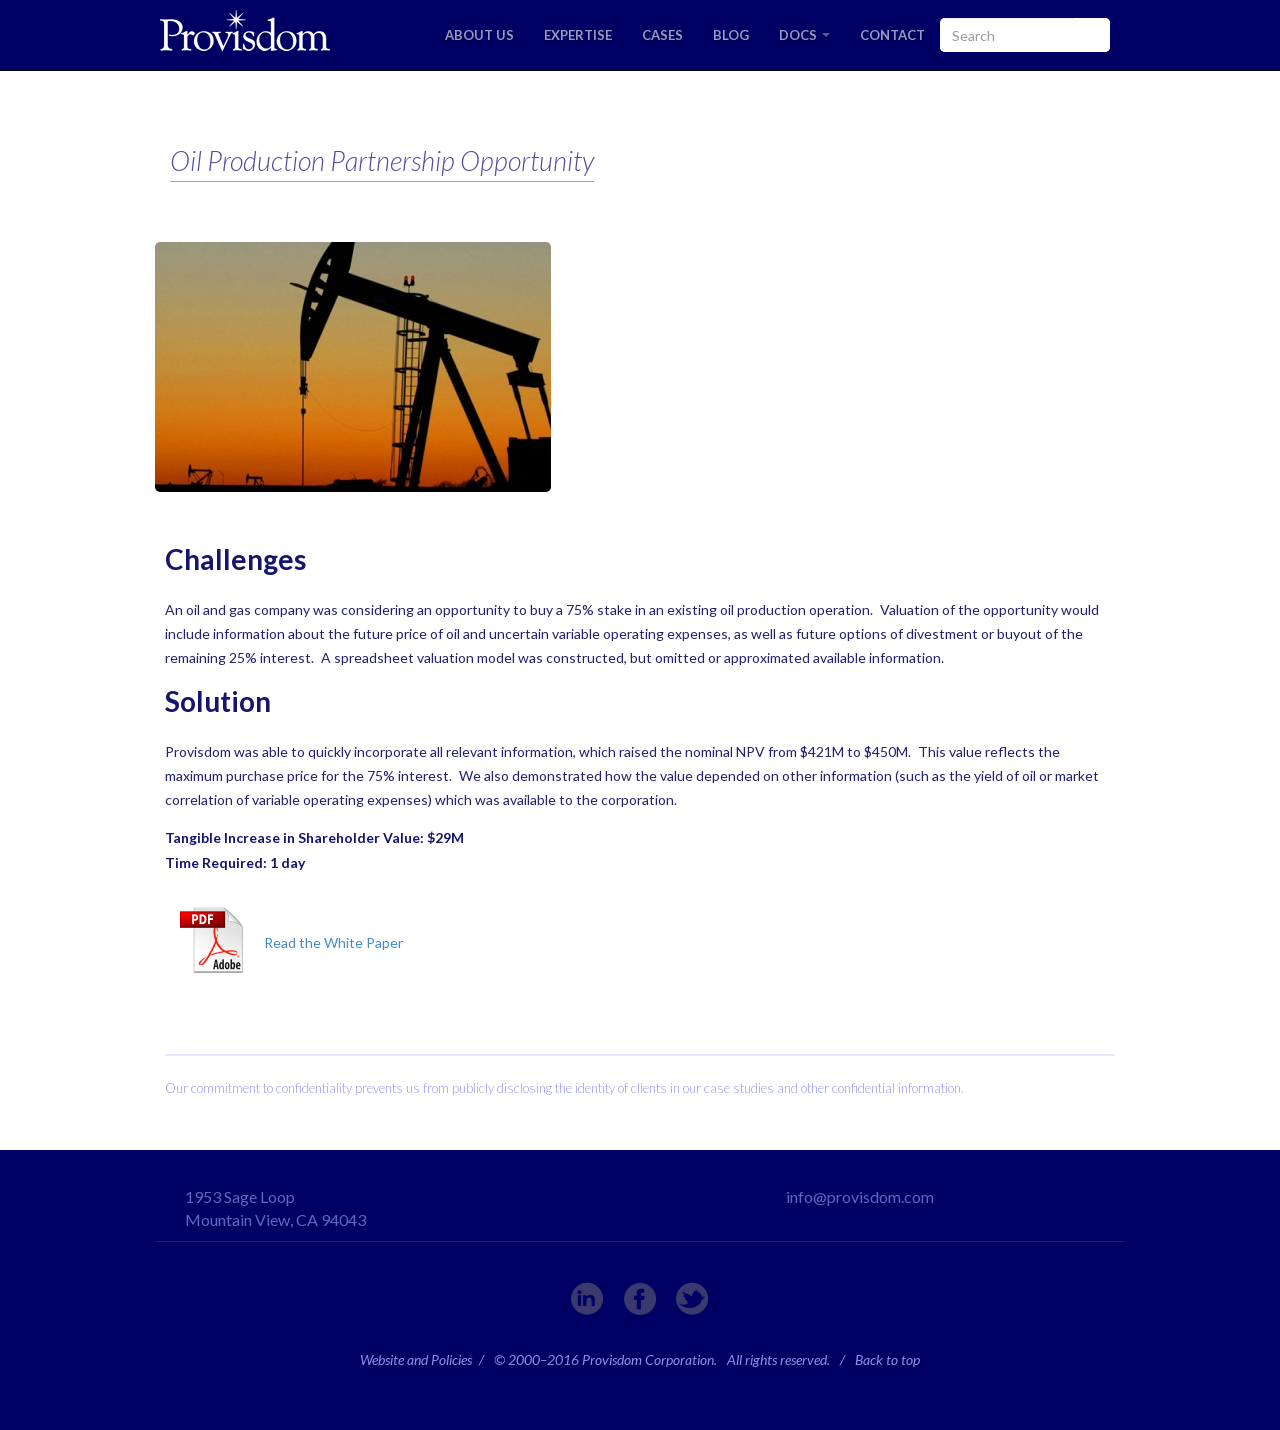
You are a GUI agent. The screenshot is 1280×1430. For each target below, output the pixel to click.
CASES (662, 35)
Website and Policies (416, 1359)
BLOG (731, 35)
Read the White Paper (333, 942)
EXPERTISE (578, 35)
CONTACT (892, 35)
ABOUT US (479, 35)
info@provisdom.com (860, 1196)
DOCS (804, 35)
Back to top (887, 1359)
